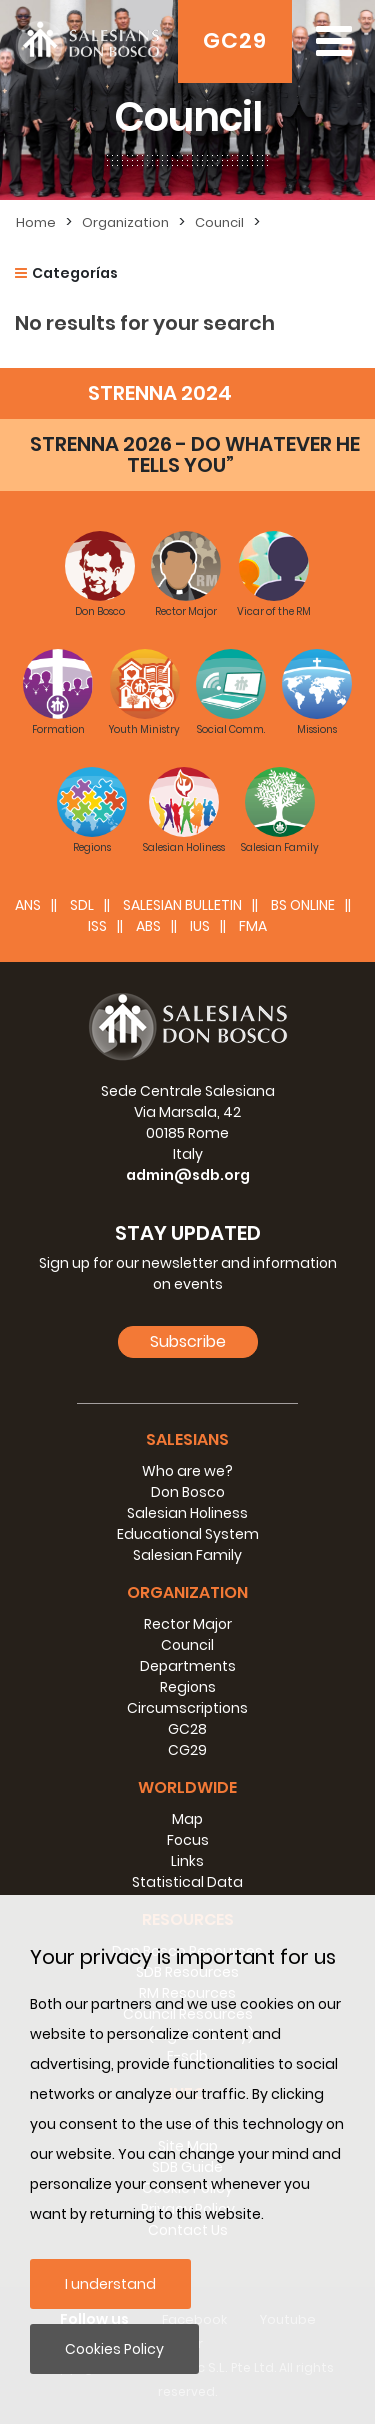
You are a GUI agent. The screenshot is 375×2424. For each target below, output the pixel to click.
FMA (253, 926)
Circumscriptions (187, 1708)
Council (219, 222)
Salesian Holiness (187, 1513)
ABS (148, 926)
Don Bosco (188, 1492)
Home (36, 222)
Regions (188, 1687)
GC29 (235, 40)
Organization (125, 222)
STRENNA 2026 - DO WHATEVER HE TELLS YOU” (195, 454)
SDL (82, 905)
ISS (97, 926)
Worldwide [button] (187, 1787)
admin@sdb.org (188, 1175)
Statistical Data (187, 1882)
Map (187, 1819)
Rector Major (188, 1624)
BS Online (303, 905)
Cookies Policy (114, 2349)
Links (187, 1861)
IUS (200, 926)
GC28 (187, 1729)
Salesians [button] (187, 1439)
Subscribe (188, 1341)
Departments (188, 1666)
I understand (110, 2284)
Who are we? (187, 1471)
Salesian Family (187, 1555)
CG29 (187, 1750)
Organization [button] (187, 1592)
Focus (188, 1840)
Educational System (188, 1534)
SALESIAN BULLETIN (182, 905)
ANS (28, 905)
